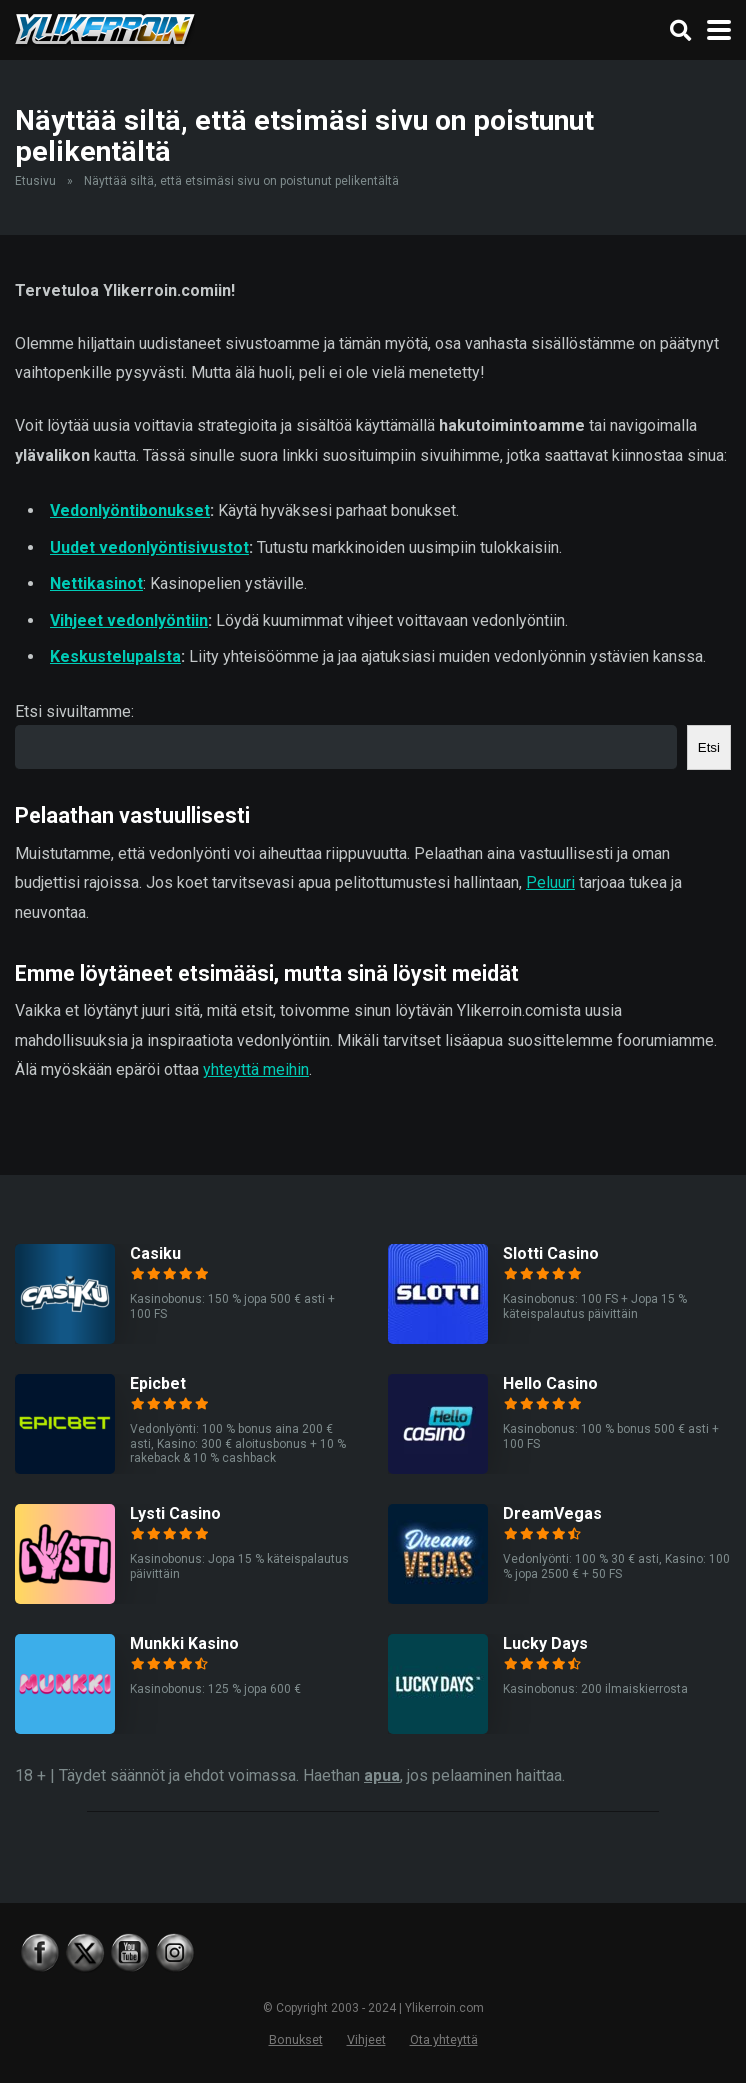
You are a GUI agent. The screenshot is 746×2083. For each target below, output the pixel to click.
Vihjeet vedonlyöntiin (129, 620)
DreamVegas (552, 1513)
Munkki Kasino (184, 1643)
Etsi (709, 747)
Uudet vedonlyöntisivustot (149, 547)
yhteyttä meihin (256, 1069)
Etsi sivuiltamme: (74, 711)
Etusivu (35, 181)
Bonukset (296, 2039)
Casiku (155, 1253)
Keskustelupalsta (115, 656)
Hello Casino (550, 1383)
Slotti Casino (551, 1253)
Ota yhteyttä (444, 2039)
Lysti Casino (175, 1513)
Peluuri (550, 882)
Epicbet (158, 1383)
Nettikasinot (96, 583)
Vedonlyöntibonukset (130, 510)
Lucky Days (545, 1643)
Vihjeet (366, 2039)
